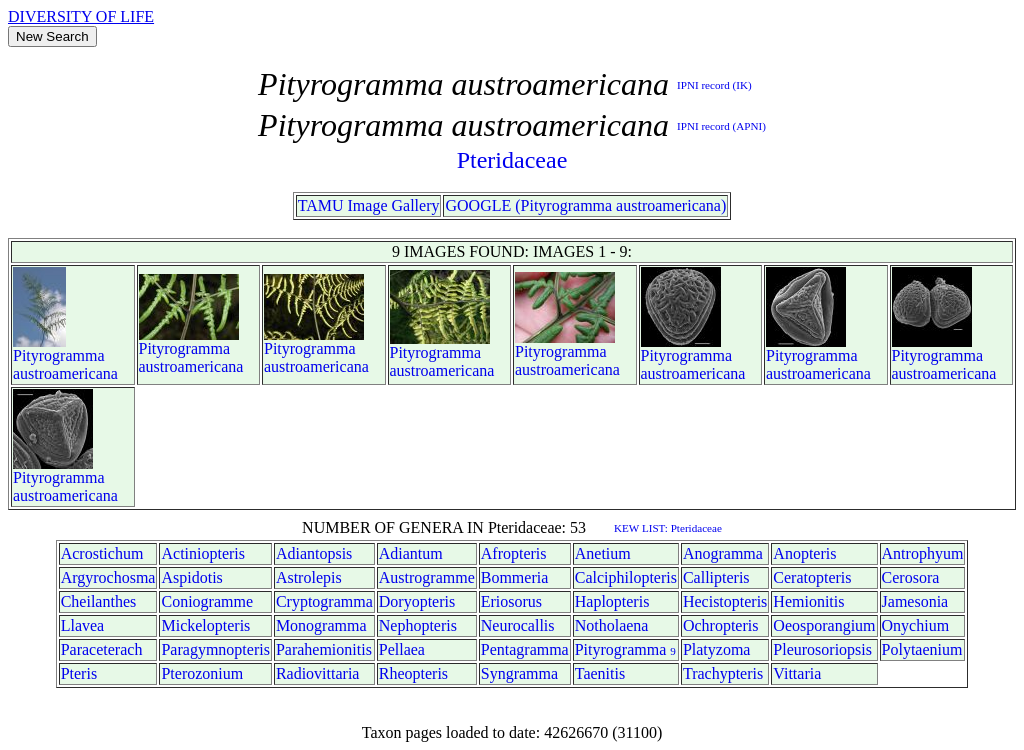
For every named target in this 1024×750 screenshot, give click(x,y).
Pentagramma (525, 649)
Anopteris (804, 553)
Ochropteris (721, 625)
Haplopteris (612, 601)
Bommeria (515, 577)
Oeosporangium (824, 625)
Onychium (916, 625)
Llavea (83, 625)
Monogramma (321, 625)
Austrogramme (427, 577)
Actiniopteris (203, 553)
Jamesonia (915, 601)
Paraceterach (102, 649)
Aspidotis (191, 577)
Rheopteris (413, 673)
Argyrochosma (108, 577)
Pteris (79, 673)
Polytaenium (922, 649)
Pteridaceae (512, 160)
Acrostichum (102, 553)
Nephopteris (418, 625)
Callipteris (716, 577)
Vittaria (797, 673)
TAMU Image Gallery (369, 205)
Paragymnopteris (215, 649)
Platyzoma (717, 649)
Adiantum (411, 553)
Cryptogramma (324, 601)
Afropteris (514, 553)
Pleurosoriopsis (822, 649)
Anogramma (723, 553)
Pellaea (402, 649)
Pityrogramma (59, 355)
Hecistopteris (725, 601)
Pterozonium (202, 673)
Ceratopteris (812, 577)
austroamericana (65, 373)
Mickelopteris (205, 625)
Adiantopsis (314, 553)
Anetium (603, 553)
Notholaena (612, 625)
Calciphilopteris (626, 577)
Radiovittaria (318, 673)
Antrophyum (923, 553)
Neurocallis (518, 625)
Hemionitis (808, 601)
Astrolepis (309, 577)
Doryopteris (417, 601)
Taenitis (600, 673)
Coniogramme (207, 601)
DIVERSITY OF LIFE (81, 16)
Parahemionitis (324, 649)
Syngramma (519, 673)
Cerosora (911, 577)
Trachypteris (723, 673)
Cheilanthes (99, 601)
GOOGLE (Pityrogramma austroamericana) (585, 205)
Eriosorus (511, 601)
